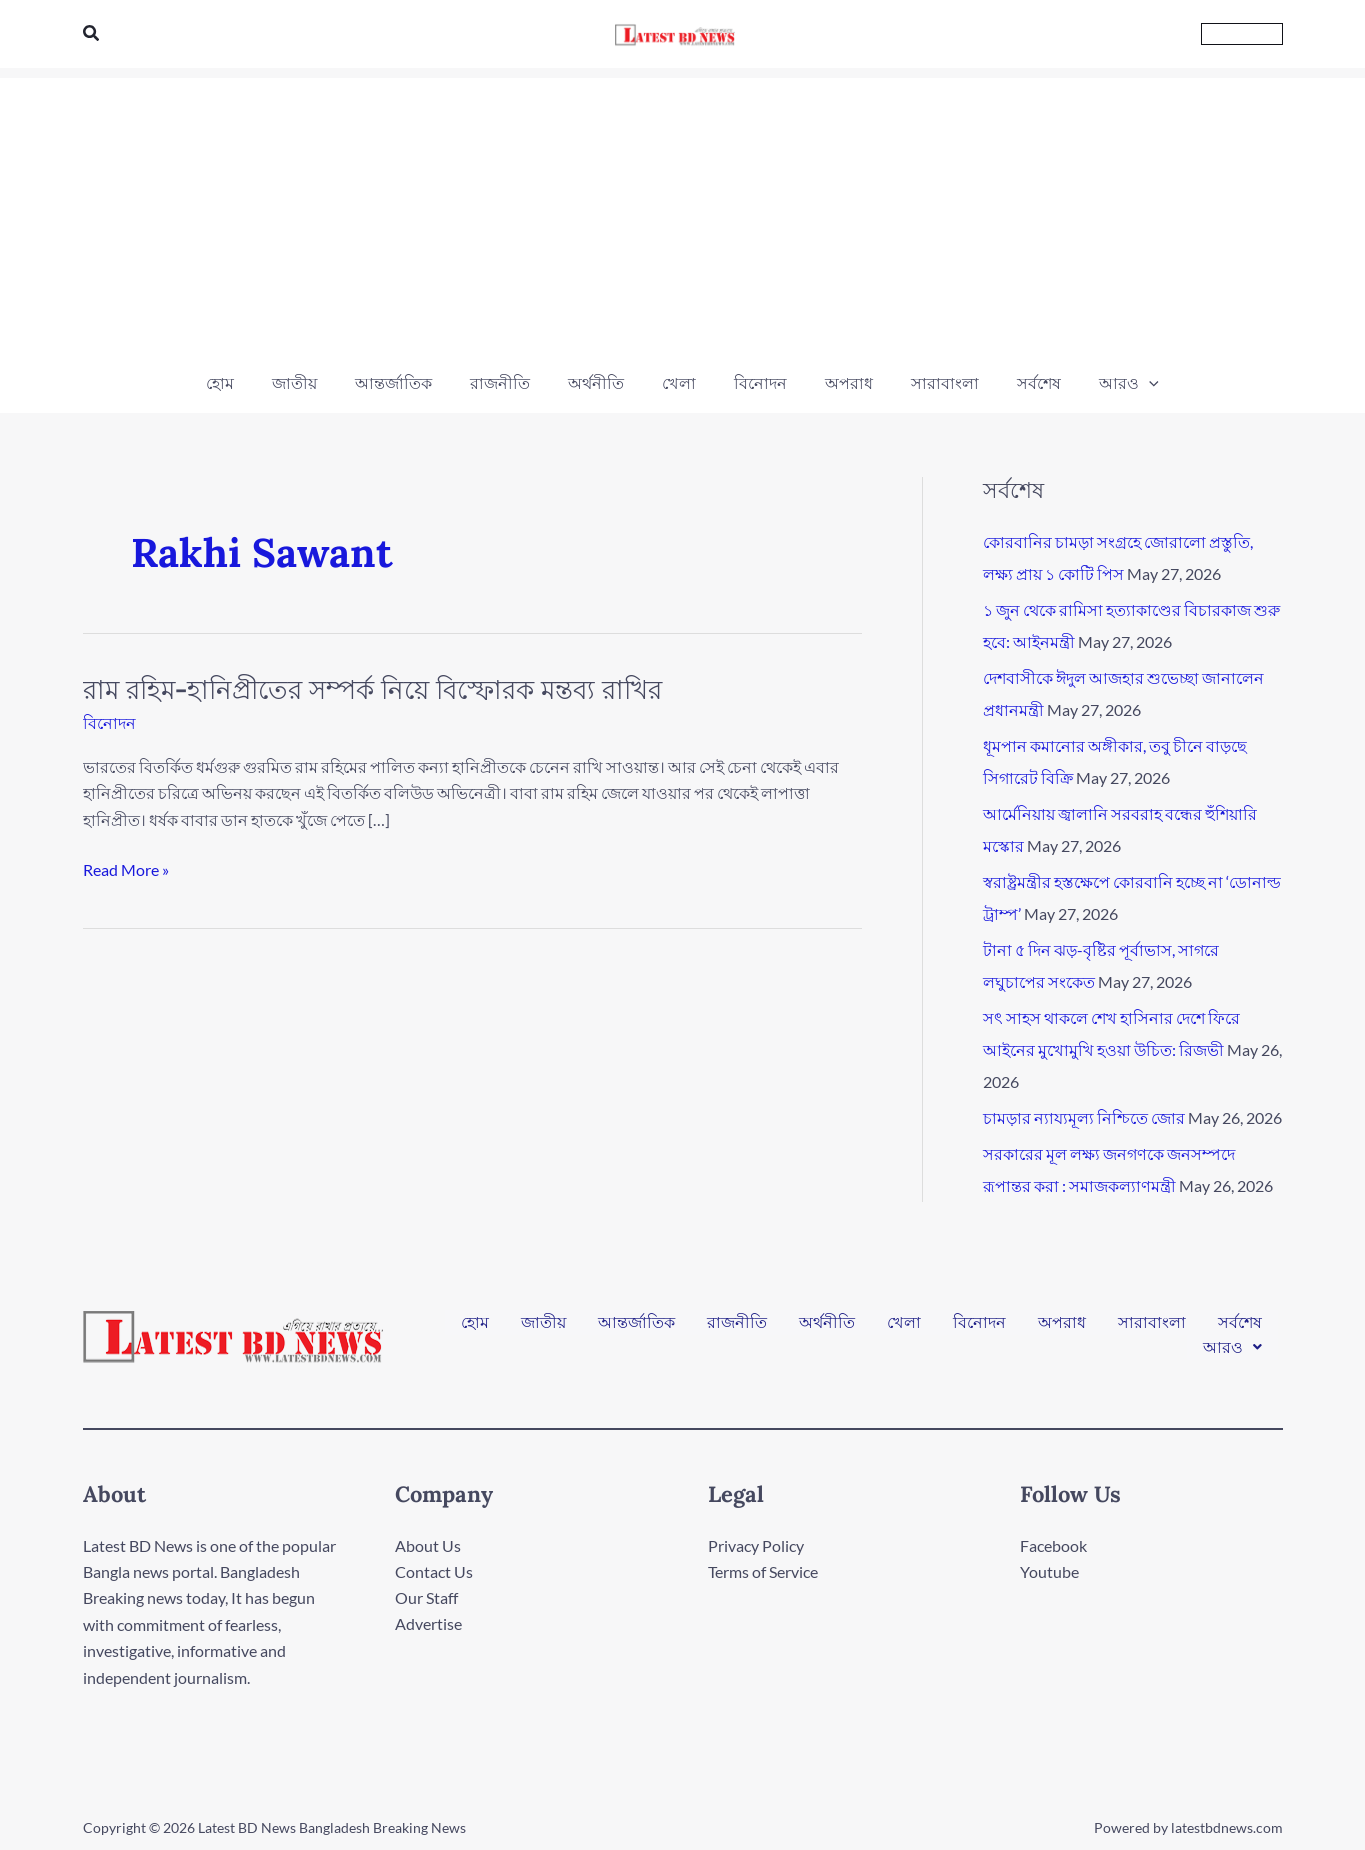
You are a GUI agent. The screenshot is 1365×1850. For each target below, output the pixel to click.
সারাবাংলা (1152, 1327)
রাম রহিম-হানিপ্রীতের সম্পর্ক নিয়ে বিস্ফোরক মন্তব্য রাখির (372, 689)
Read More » (126, 867)
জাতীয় (543, 1327)
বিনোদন (109, 722)
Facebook (1053, 1545)
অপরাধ (1062, 1327)
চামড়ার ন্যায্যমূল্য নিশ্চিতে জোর (1084, 1117)
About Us (428, 1545)
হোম (475, 1327)
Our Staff (426, 1597)
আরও (1232, 1343)
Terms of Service (763, 1571)
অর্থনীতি (827, 1327)
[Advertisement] (683, 218)
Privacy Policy (756, 1545)
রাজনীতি (737, 1327)
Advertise (428, 1624)
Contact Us (434, 1571)
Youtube (1049, 1571)
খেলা (904, 1327)
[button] (92, 33)
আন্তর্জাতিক (636, 1327)
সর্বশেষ (1240, 1327)
